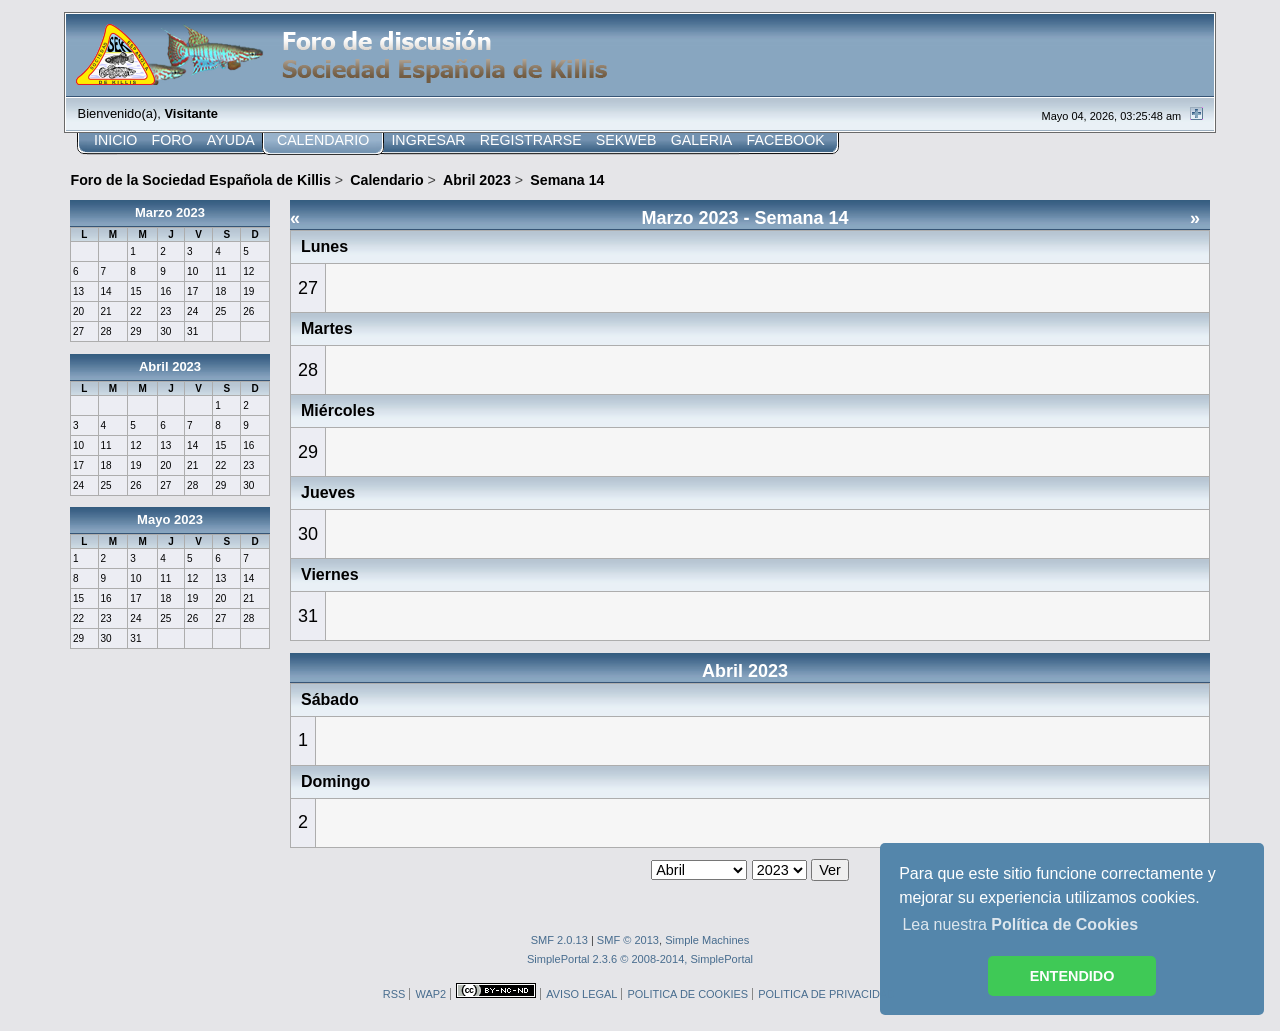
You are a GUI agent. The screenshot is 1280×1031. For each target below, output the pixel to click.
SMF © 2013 (628, 940)
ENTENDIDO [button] (1072, 976)
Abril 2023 (170, 366)
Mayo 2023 (170, 519)
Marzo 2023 (170, 212)
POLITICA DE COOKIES (687, 994)
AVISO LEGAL (581, 994)
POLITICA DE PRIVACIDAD (826, 994)
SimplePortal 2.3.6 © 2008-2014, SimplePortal (640, 959)
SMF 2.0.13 (559, 940)
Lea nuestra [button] (1020, 924)
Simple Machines (707, 940)
